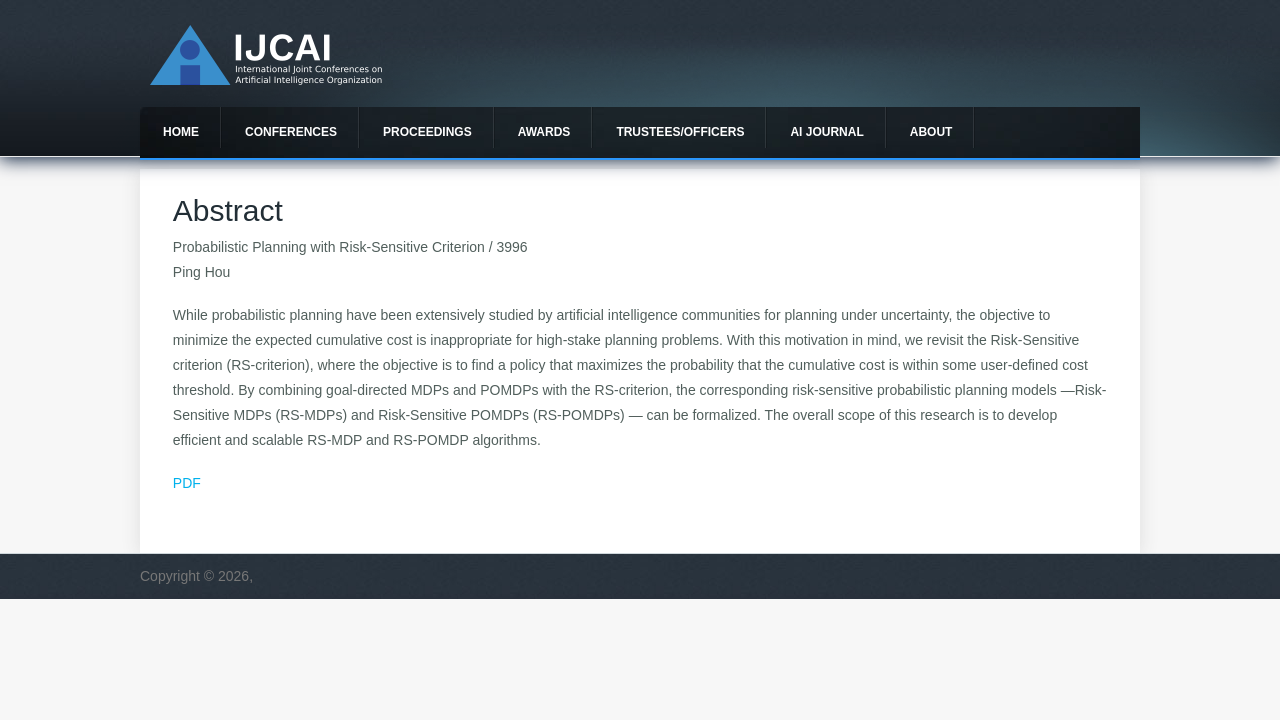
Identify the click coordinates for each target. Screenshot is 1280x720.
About (931, 132)
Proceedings (427, 132)
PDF (187, 483)
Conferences (291, 132)
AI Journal (826, 132)
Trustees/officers (680, 132)
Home (181, 132)
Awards (544, 132)
